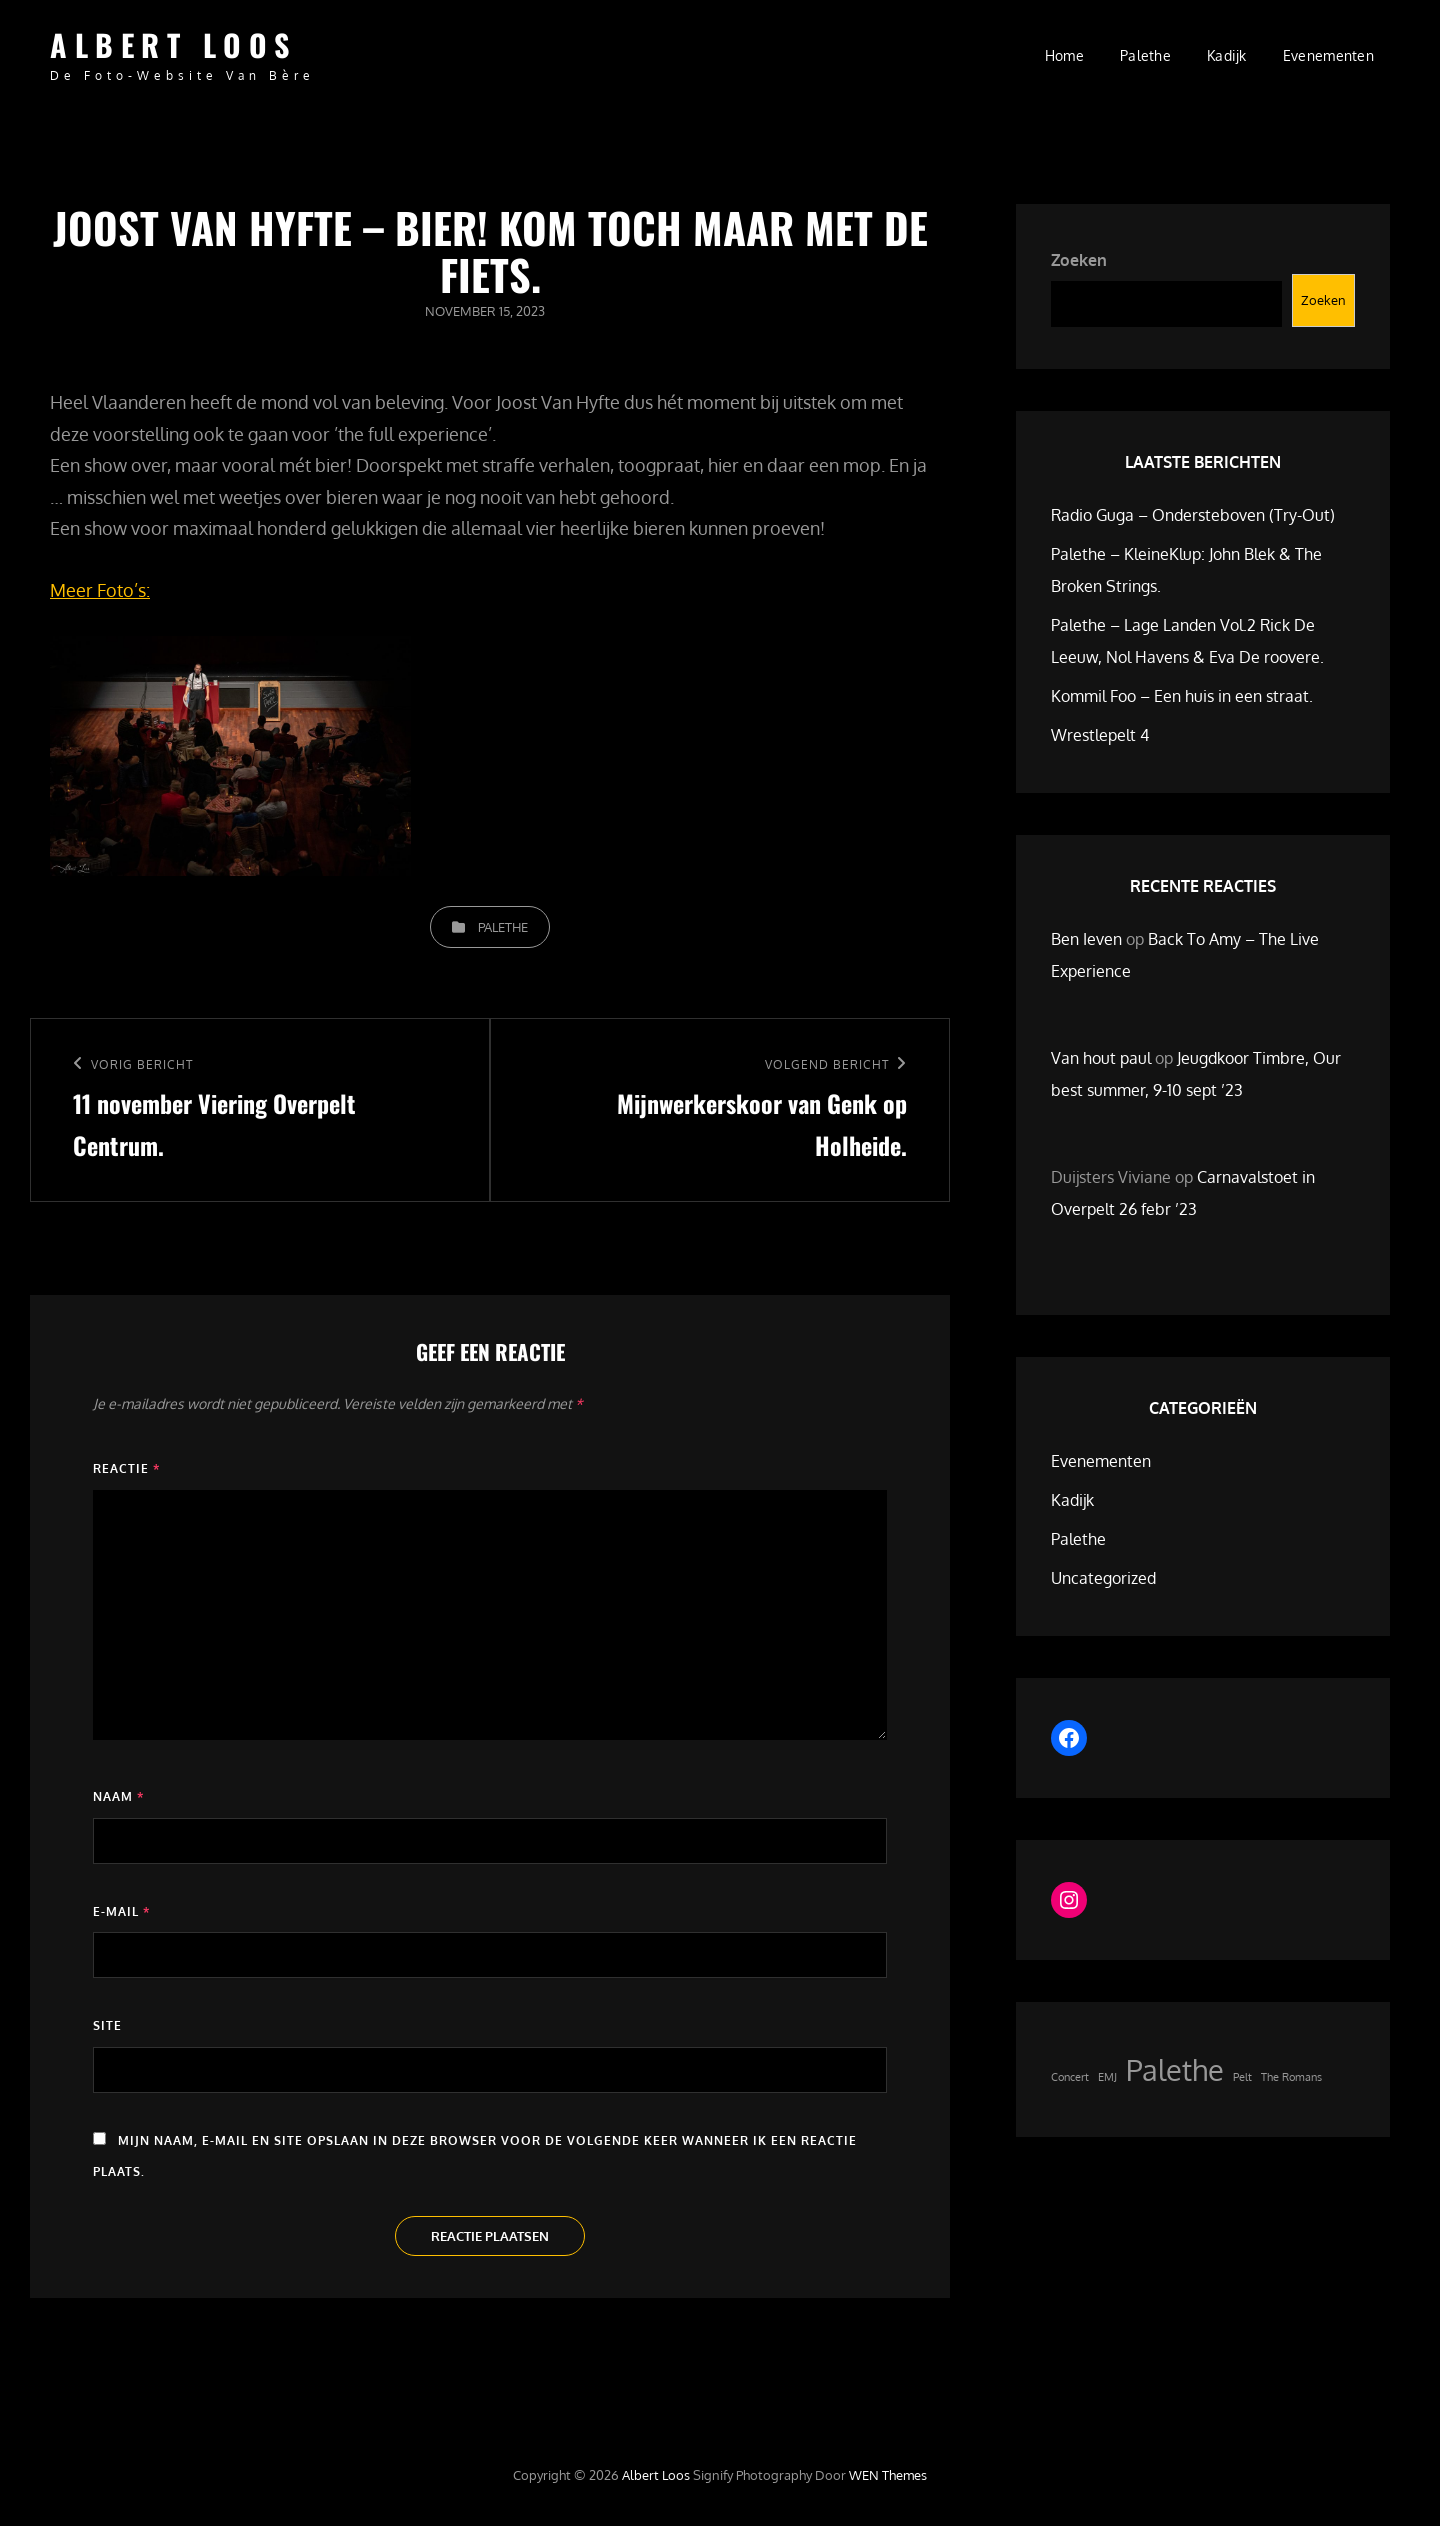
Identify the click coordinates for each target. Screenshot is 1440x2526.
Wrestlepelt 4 (1100, 735)
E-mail (121, 1911)
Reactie (126, 1468)
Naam (118, 1796)
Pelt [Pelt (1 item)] (1242, 2077)
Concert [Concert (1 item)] (1070, 2077)
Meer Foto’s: (100, 590)
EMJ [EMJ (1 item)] (1107, 2077)
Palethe (1145, 55)
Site (107, 2025)
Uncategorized (1103, 1578)
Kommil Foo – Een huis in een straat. (1182, 696)
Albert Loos (173, 44)
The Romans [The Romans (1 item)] (1291, 2077)
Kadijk (1227, 55)
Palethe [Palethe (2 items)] (1175, 2069)
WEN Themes (888, 2475)
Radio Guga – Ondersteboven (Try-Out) (1193, 515)
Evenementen (1328, 55)
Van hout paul (1101, 1058)
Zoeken (1079, 260)
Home (1064, 55)
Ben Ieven (1086, 939)
